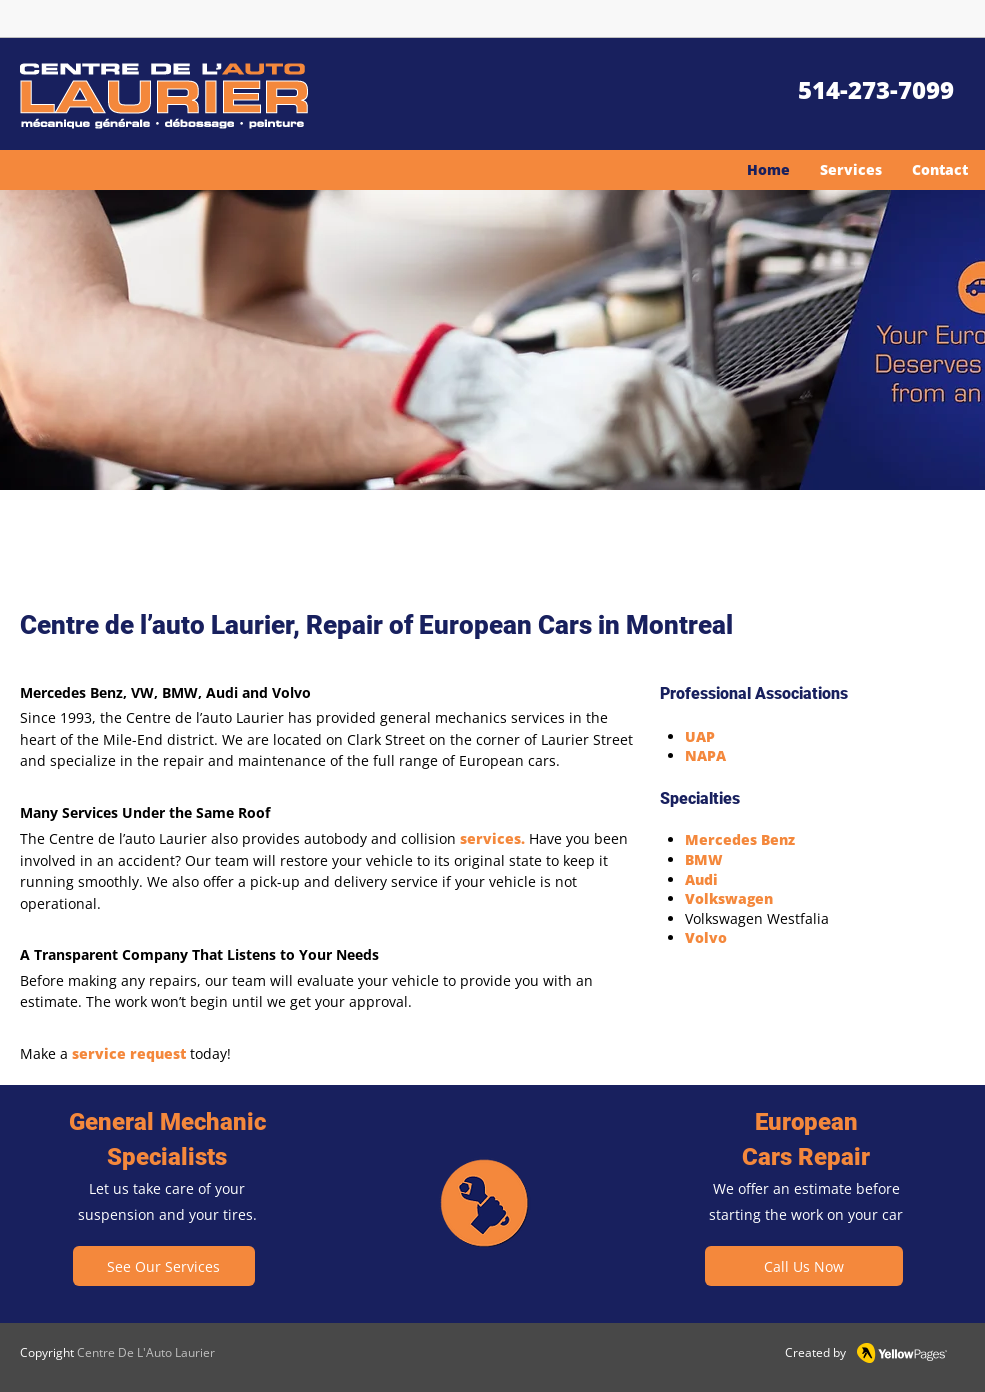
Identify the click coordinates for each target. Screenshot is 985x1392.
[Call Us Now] (804, 1266)
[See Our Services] (164, 1266)
